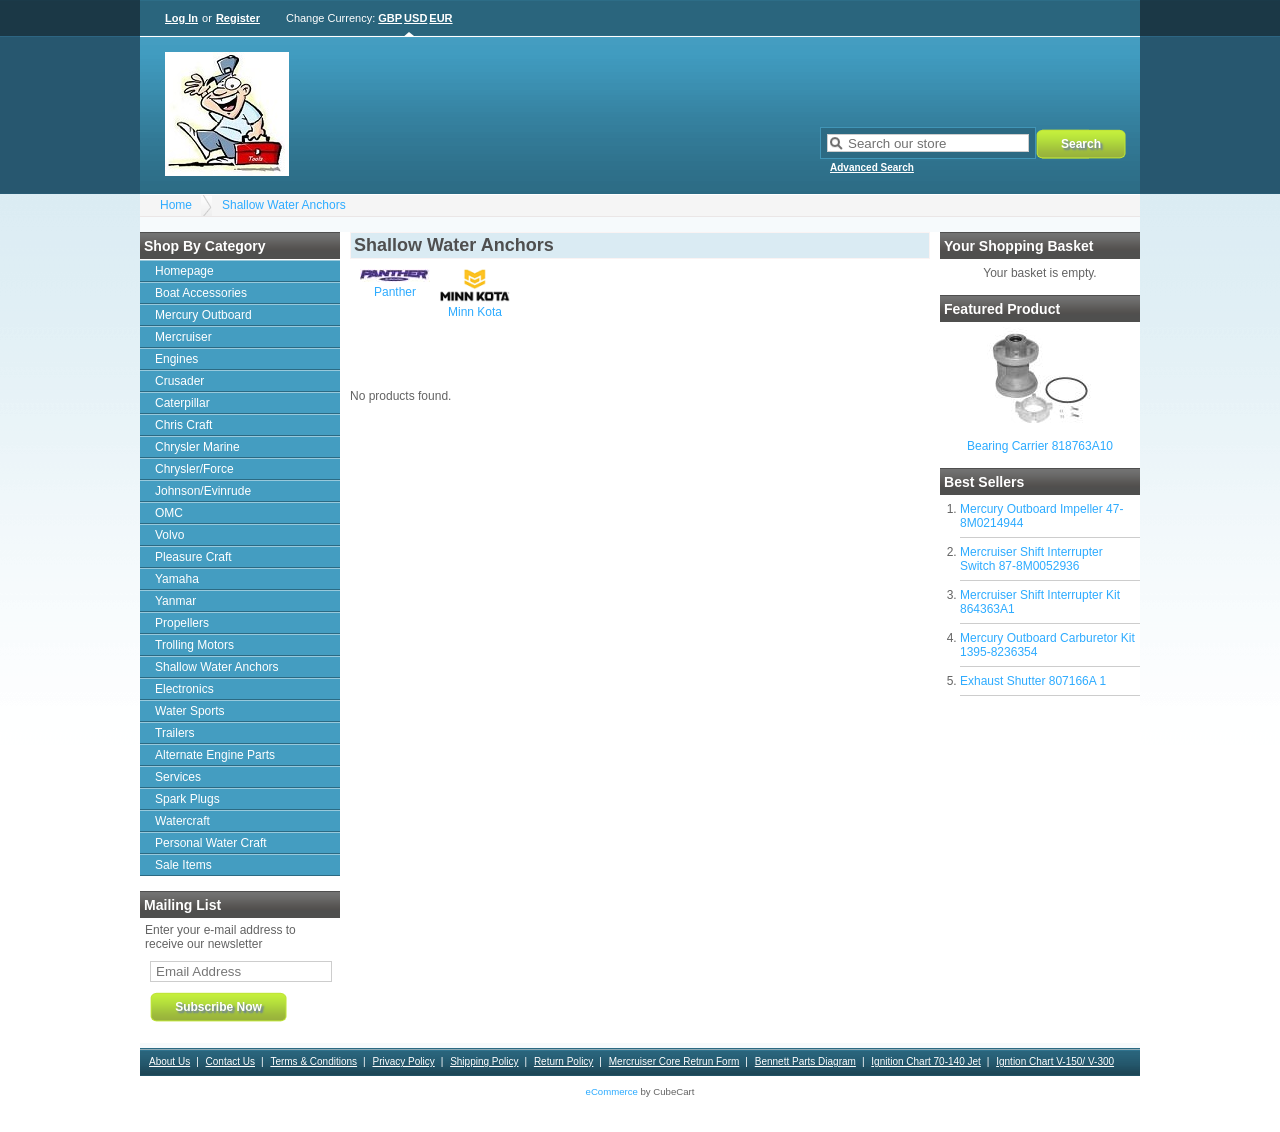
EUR (440, 18)
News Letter (572, 1089)
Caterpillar (182, 403)
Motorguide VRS (1090, 1089)
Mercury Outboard (203, 315)
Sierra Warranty (496, 1089)
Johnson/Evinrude (203, 491)
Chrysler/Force (194, 469)
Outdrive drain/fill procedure (869, 1089)
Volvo (169, 535)
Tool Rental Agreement (741, 1089)
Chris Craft (183, 425)
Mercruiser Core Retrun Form (674, 1061)
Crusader (179, 381)
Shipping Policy (484, 1061)
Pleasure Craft (193, 557)
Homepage (184, 271)
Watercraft (182, 821)
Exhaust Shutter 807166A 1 (1033, 681)
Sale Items (183, 865)
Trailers (175, 733)
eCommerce (612, 1091)
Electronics (184, 689)
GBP (390, 18)
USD (415, 18)
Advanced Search (872, 167)
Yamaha (177, 579)
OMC (169, 513)
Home (176, 205)
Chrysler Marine (197, 447)
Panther (395, 292)
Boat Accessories (201, 293)
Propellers (182, 623)
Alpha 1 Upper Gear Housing (220, 1089)
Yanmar (175, 601)
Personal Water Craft (211, 843)
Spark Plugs (187, 799)
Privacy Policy (403, 1061)
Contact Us (230, 1061)
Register (238, 18)
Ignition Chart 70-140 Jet (926, 1061)
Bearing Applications (201, 1117)
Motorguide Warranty (992, 1089)
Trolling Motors (194, 645)
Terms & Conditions (313, 1061)
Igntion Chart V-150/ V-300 (1055, 1061)
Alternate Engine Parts (215, 755)
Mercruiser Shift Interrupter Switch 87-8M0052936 (1031, 559)
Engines (176, 359)
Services (178, 777)
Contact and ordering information (373, 1089)
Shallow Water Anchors (284, 205)
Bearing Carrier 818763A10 (1040, 446)
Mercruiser (183, 337)
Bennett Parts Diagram (805, 1061)
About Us (169, 1061)
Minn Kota (475, 312)
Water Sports (190, 711)
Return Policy (563, 1061)
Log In (181, 18)
